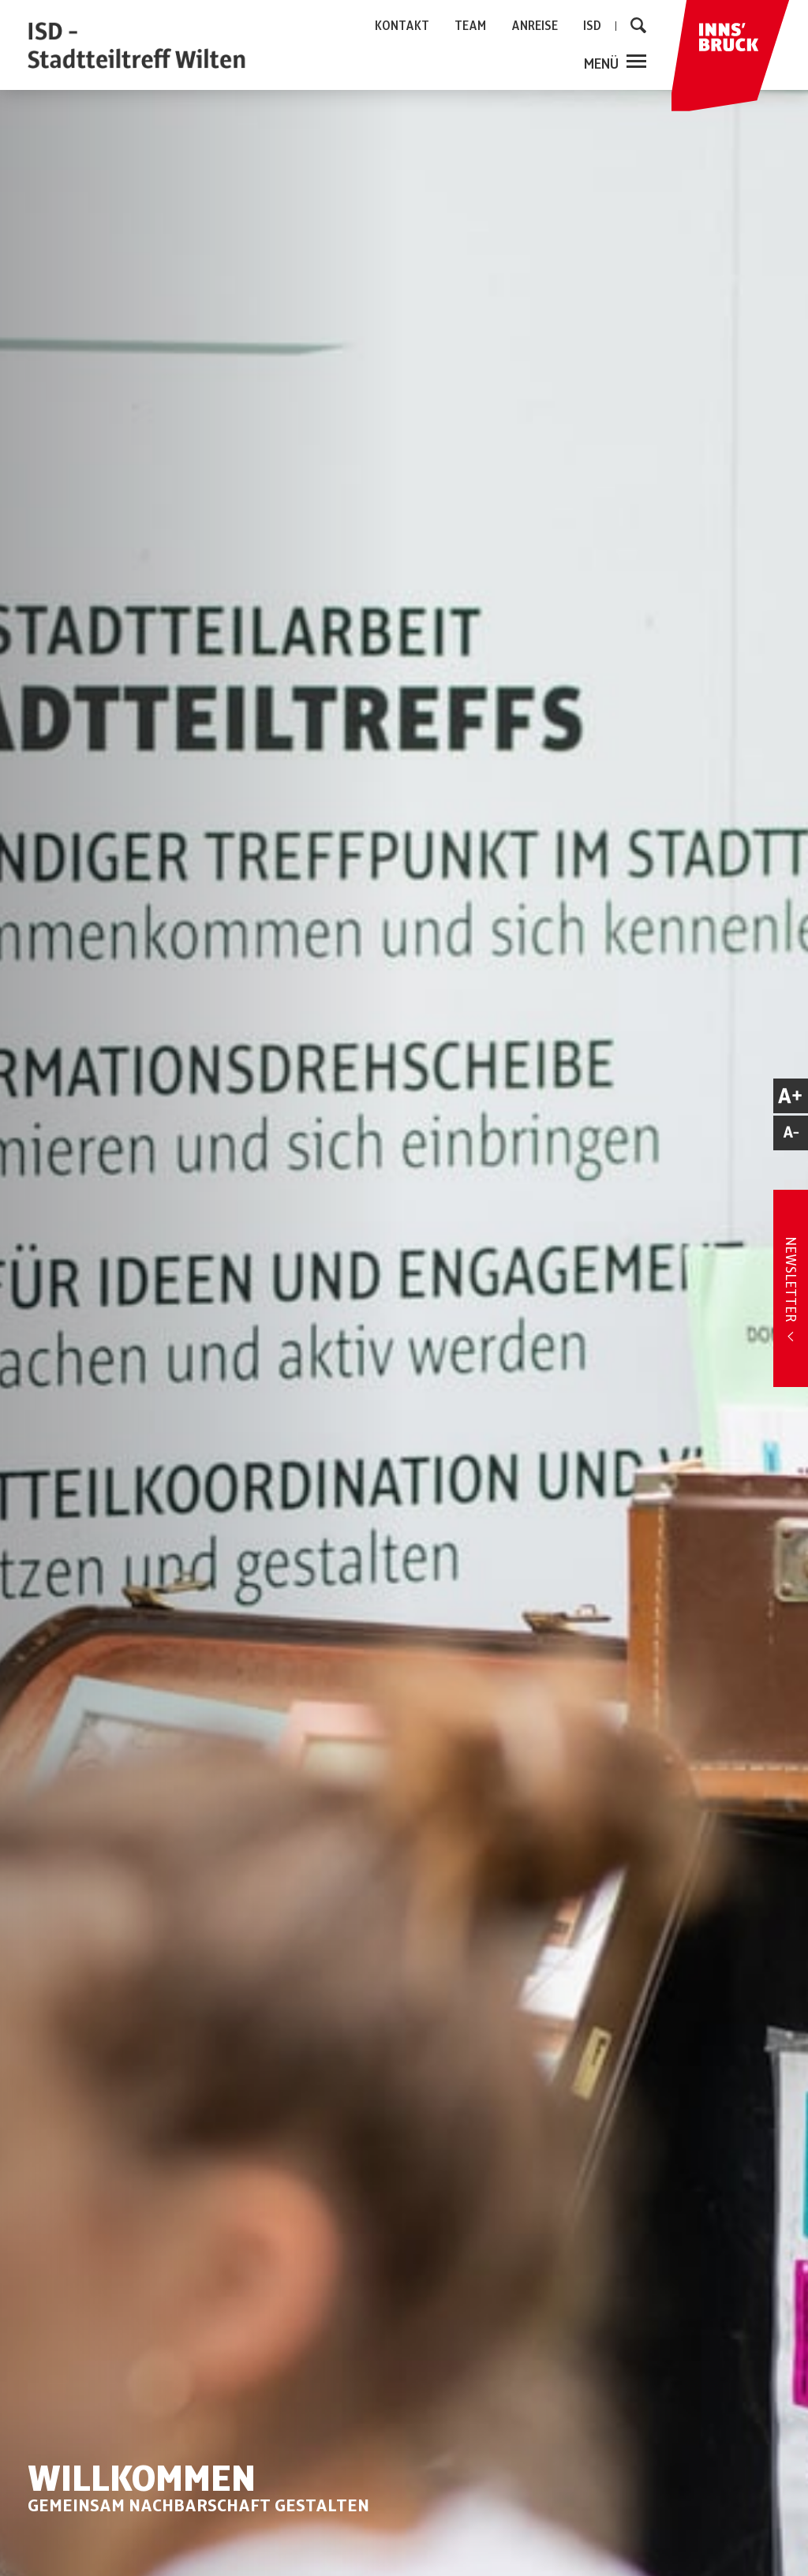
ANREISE (534, 26)
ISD (592, 26)
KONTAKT (402, 26)
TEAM (470, 26)
